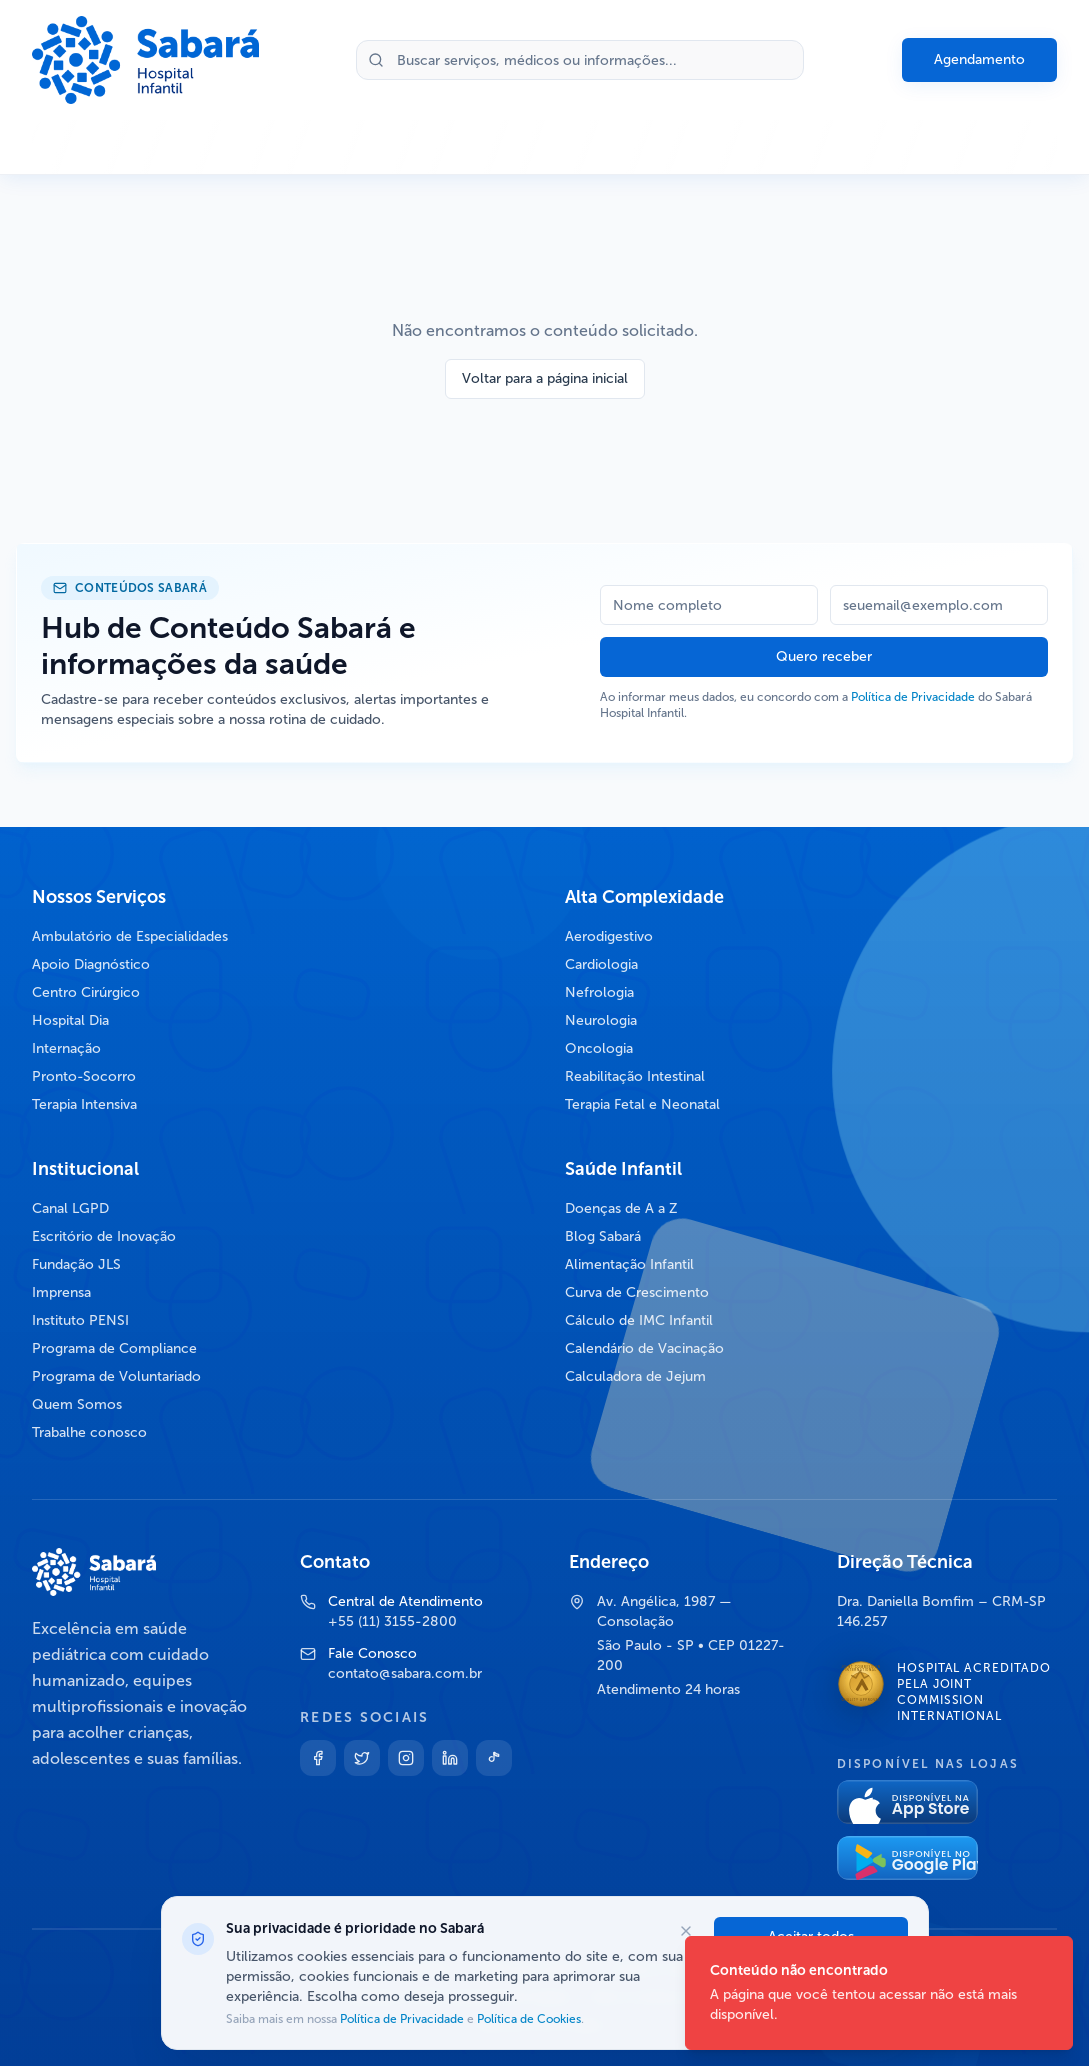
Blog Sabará (603, 1236)
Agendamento (979, 59)
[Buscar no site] (580, 60)
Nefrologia (599, 992)
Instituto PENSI (80, 1320)
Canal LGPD (70, 1208)
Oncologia (599, 1048)
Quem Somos (77, 1404)
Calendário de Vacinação (644, 1348)
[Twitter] (362, 1758)
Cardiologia (601, 964)
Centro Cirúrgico (86, 992)
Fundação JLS (76, 1264)
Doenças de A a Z (621, 1208)
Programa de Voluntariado (116, 1376)
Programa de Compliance (114, 1348)
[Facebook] (318, 1758)
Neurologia (601, 1020)
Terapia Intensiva (84, 1104)
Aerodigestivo (609, 936)
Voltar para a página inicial (545, 378)
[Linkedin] (450, 1758)
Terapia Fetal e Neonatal (642, 1104)
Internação (66, 1048)
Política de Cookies (527, 2019)
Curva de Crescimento (637, 1292)
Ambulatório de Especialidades (130, 936)
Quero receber (824, 656)
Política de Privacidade (913, 697)
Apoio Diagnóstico (91, 964)
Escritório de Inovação (104, 1236)
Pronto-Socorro (84, 1076)
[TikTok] (494, 1758)
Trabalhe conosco (89, 1432)
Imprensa (61, 1292)
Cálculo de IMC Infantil (639, 1320)
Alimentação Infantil (629, 1264)
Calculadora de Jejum (635, 1376)
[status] (879, 1993)
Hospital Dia (70, 1020)
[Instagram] (406, 1758)
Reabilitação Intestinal (635, 1076)
